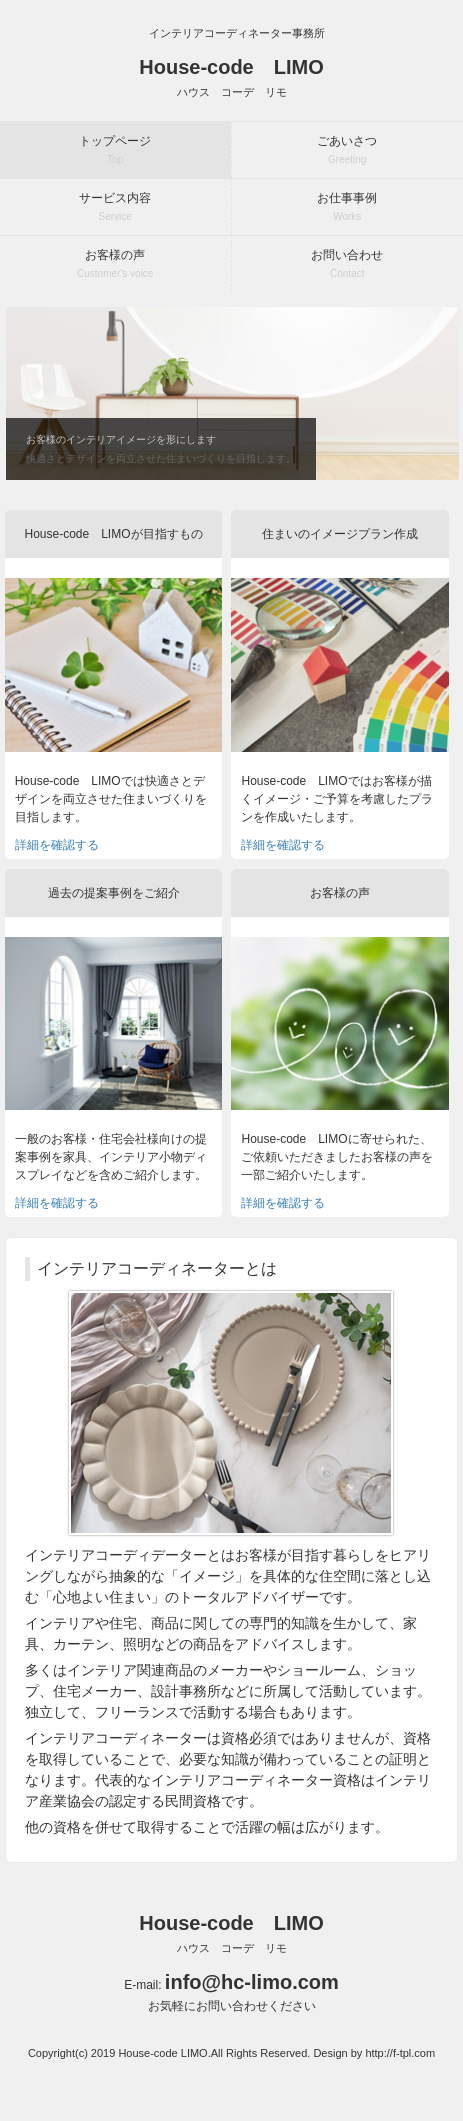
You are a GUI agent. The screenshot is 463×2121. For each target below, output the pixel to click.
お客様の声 (115, 263)
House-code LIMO (231, 77)
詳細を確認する (57, 845)
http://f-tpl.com (400, 2053)
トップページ (115, 149)
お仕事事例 (347, 206)
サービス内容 (115, 206)
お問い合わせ (347, 263)
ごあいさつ (347, 149)
